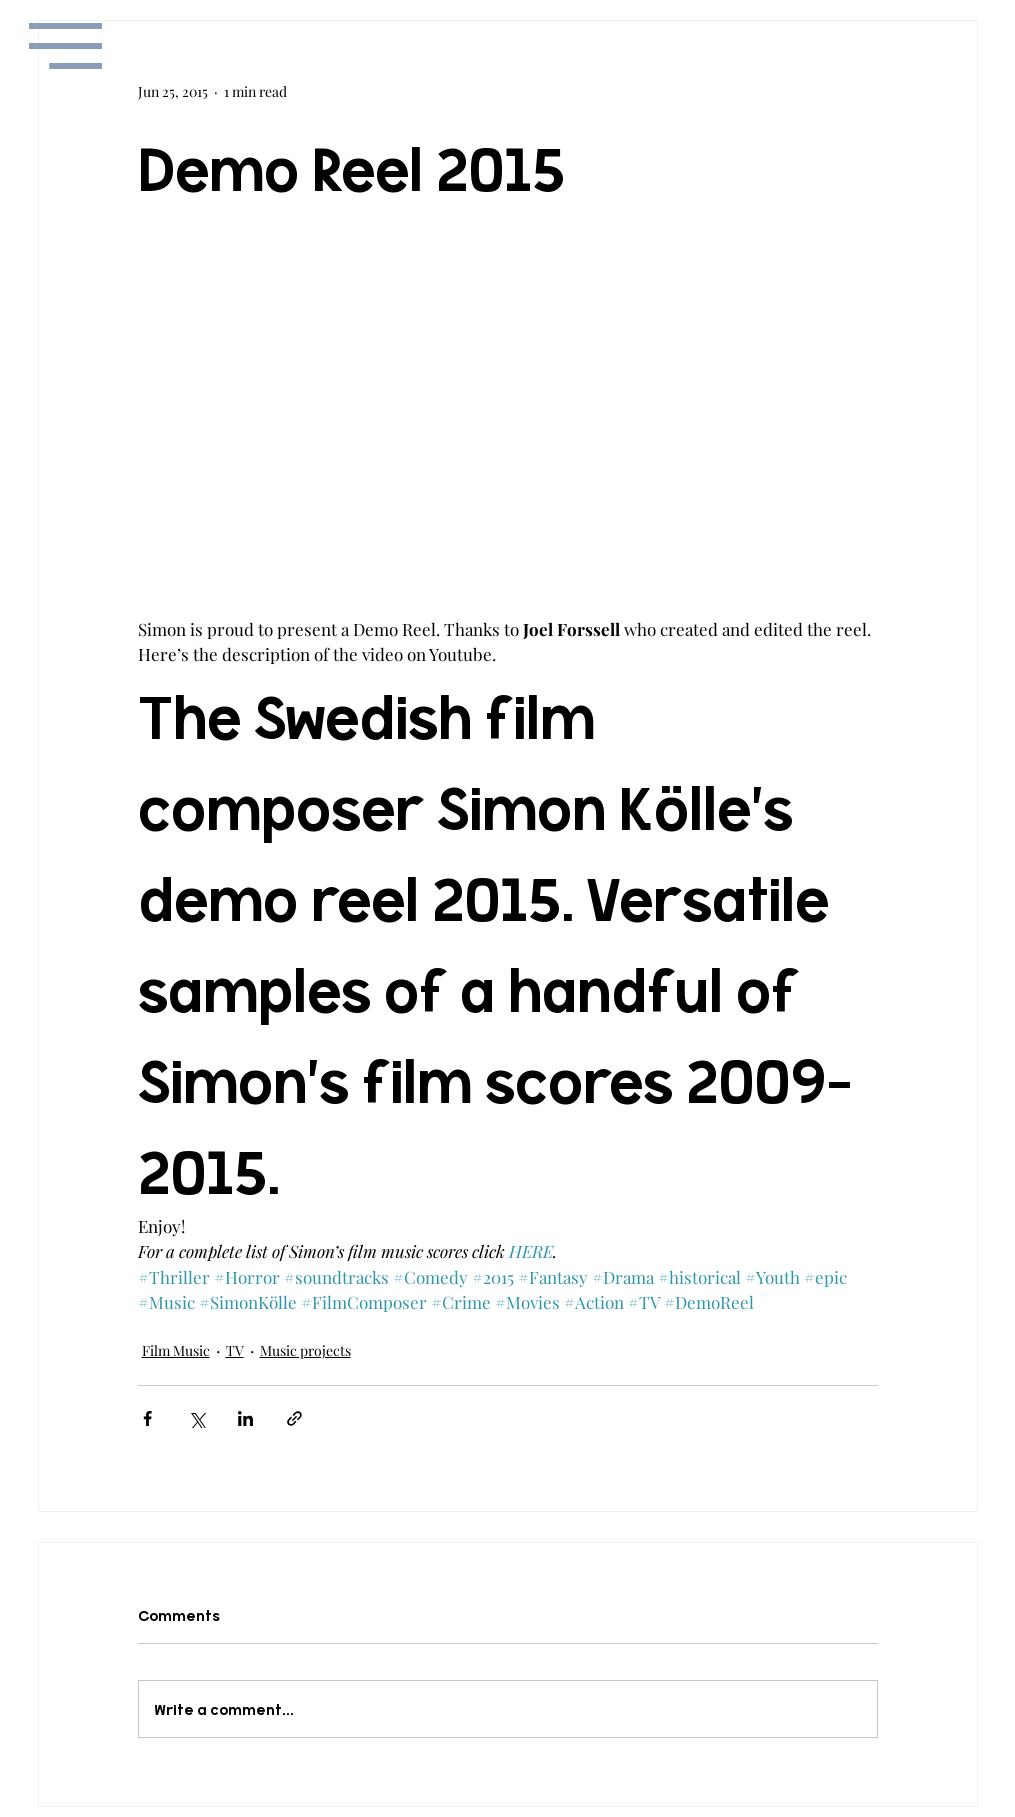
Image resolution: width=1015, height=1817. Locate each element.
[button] (65, 46)
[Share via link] (294, 1418)
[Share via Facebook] (147, 1418)
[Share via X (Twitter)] (196, 1418)
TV (235, 1350)
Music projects (305, 1350)
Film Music (176, 1350)
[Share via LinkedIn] (245, 1418)
